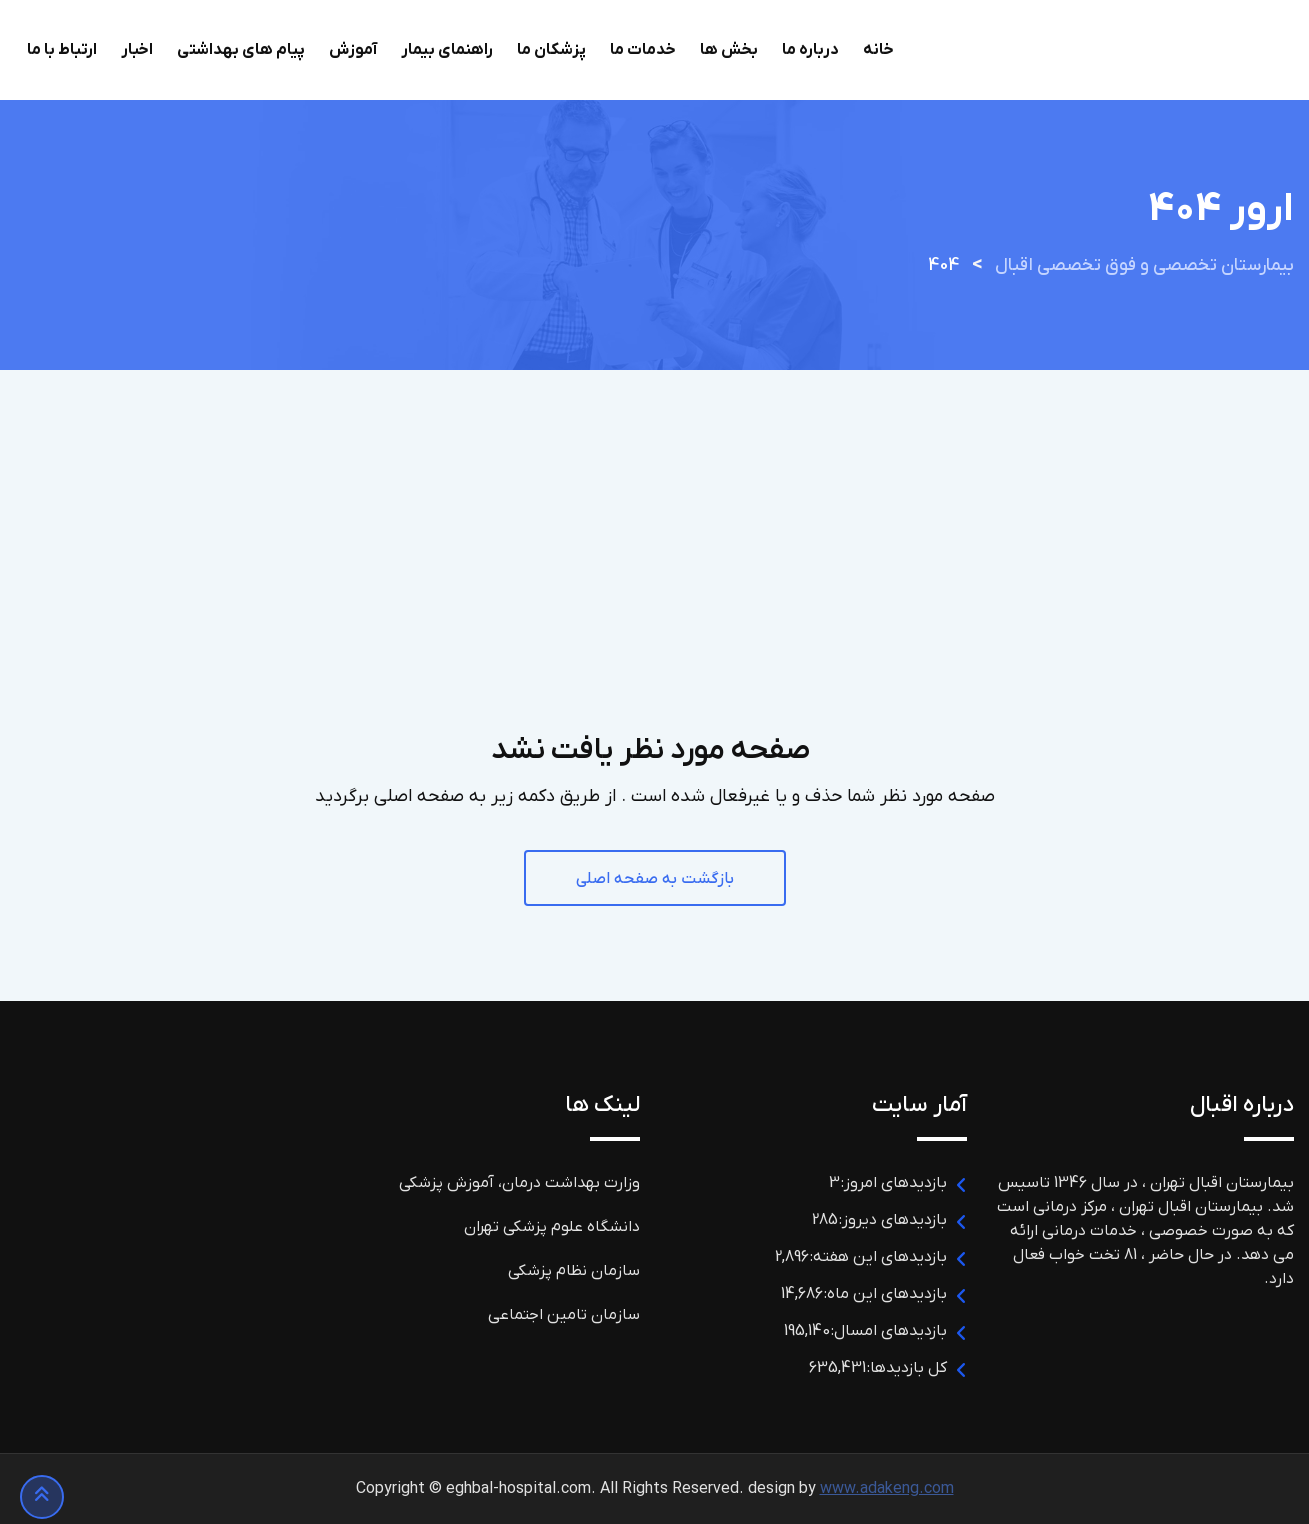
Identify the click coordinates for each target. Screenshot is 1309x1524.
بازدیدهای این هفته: (878, 1257)
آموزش (353, 50)
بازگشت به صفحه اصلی (655, 879)
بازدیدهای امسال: (888, 1331)
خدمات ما (643, 50)
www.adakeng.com (887, 1489)
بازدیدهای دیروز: (892, 1220)
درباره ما (810, 50)
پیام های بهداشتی (241, 50)
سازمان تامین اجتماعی (564, 1315)
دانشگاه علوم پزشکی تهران (552, 1227)
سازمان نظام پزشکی (574, 1271)
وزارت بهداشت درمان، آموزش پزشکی (519, 1183)
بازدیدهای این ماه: (885, 1294)
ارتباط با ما (62, 50)
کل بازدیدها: (906, 1368)
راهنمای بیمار (447, 50)
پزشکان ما (551, 50)
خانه (878, 50)
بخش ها (729, 50)
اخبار (137, 50)
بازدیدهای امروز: (893, 1183)
